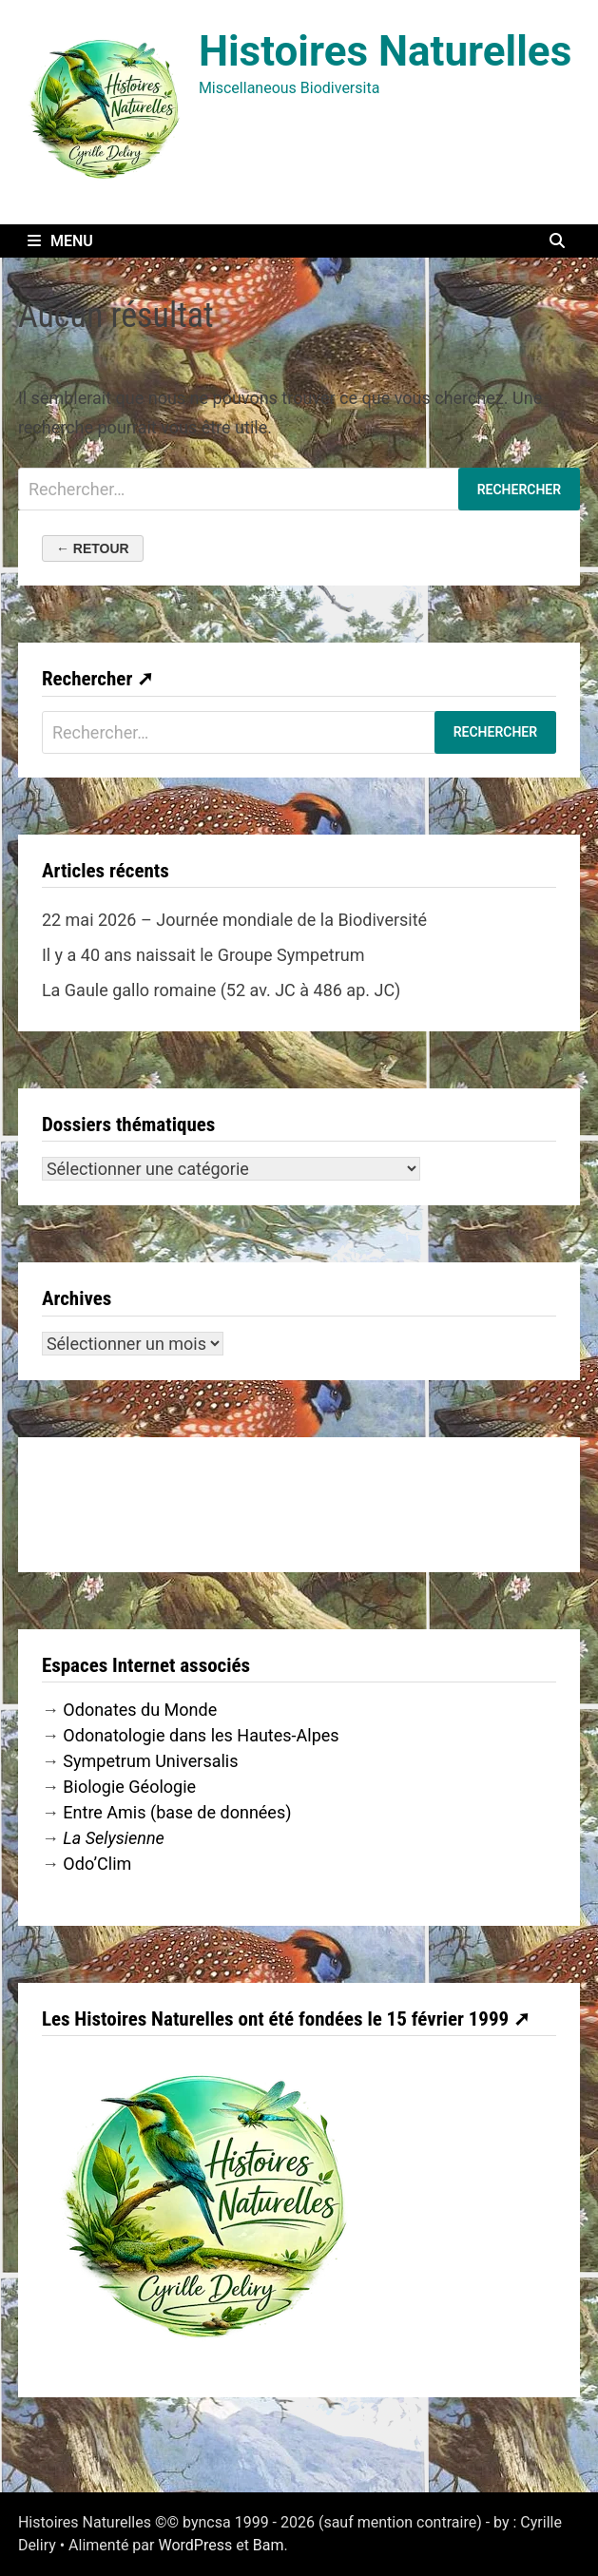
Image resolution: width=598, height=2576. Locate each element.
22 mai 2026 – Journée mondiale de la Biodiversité (234, 920)
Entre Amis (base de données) (177, 1812)
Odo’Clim (97, 1864)
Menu (60, 241)
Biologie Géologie (129, 1787)
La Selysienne (113, 1838)
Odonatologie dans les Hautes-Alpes (200, 1735)
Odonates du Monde (140, 1710)
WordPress (195, 2545)
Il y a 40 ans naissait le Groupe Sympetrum (203, 955)
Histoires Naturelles (385, 51)
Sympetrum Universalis (150, 1761)
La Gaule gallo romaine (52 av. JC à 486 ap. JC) (221, 990)
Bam (268, 2545)
